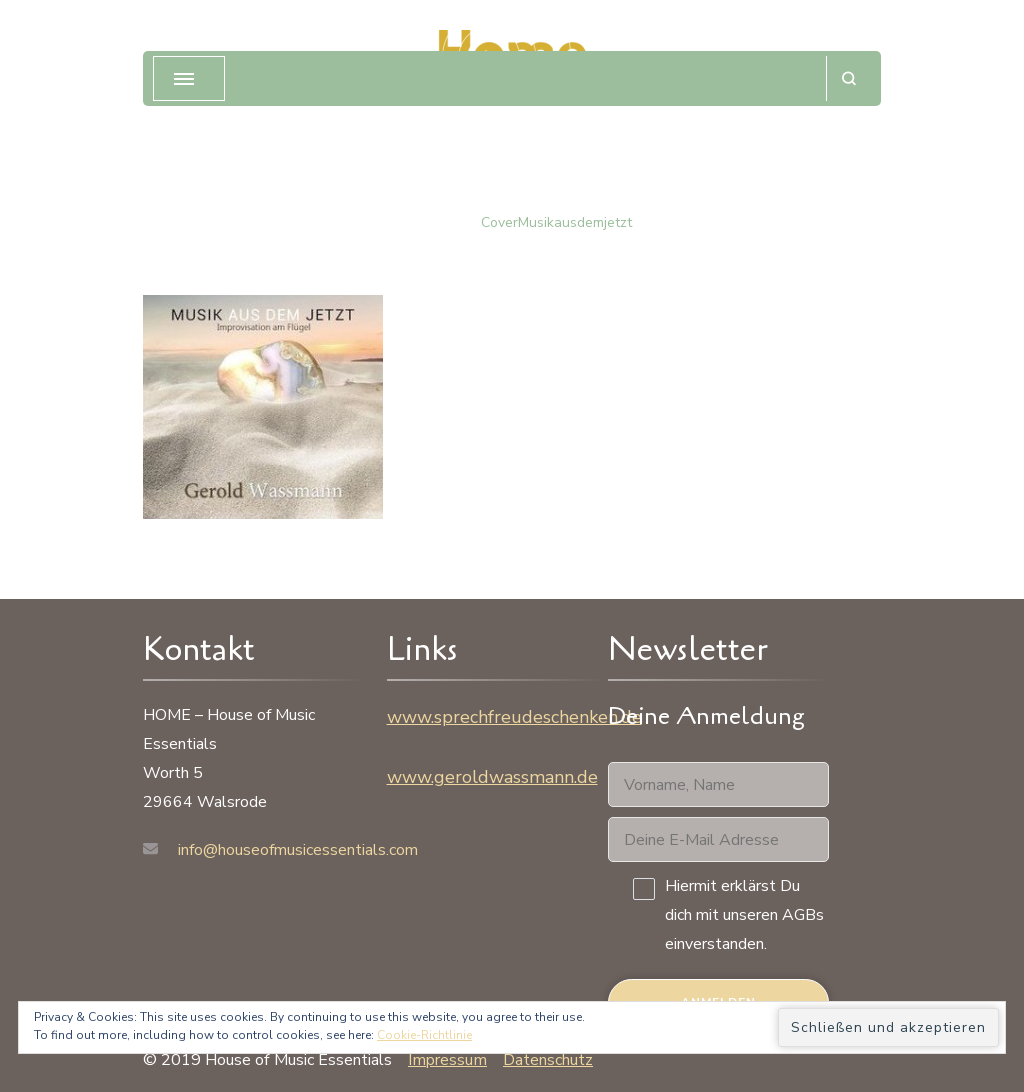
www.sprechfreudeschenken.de (514, 717)
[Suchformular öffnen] (848, 78)
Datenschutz (548, 1060)
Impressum (447, 1060)
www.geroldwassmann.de (492, 777)
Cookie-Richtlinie (424, 1035)
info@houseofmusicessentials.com (298, 850)
